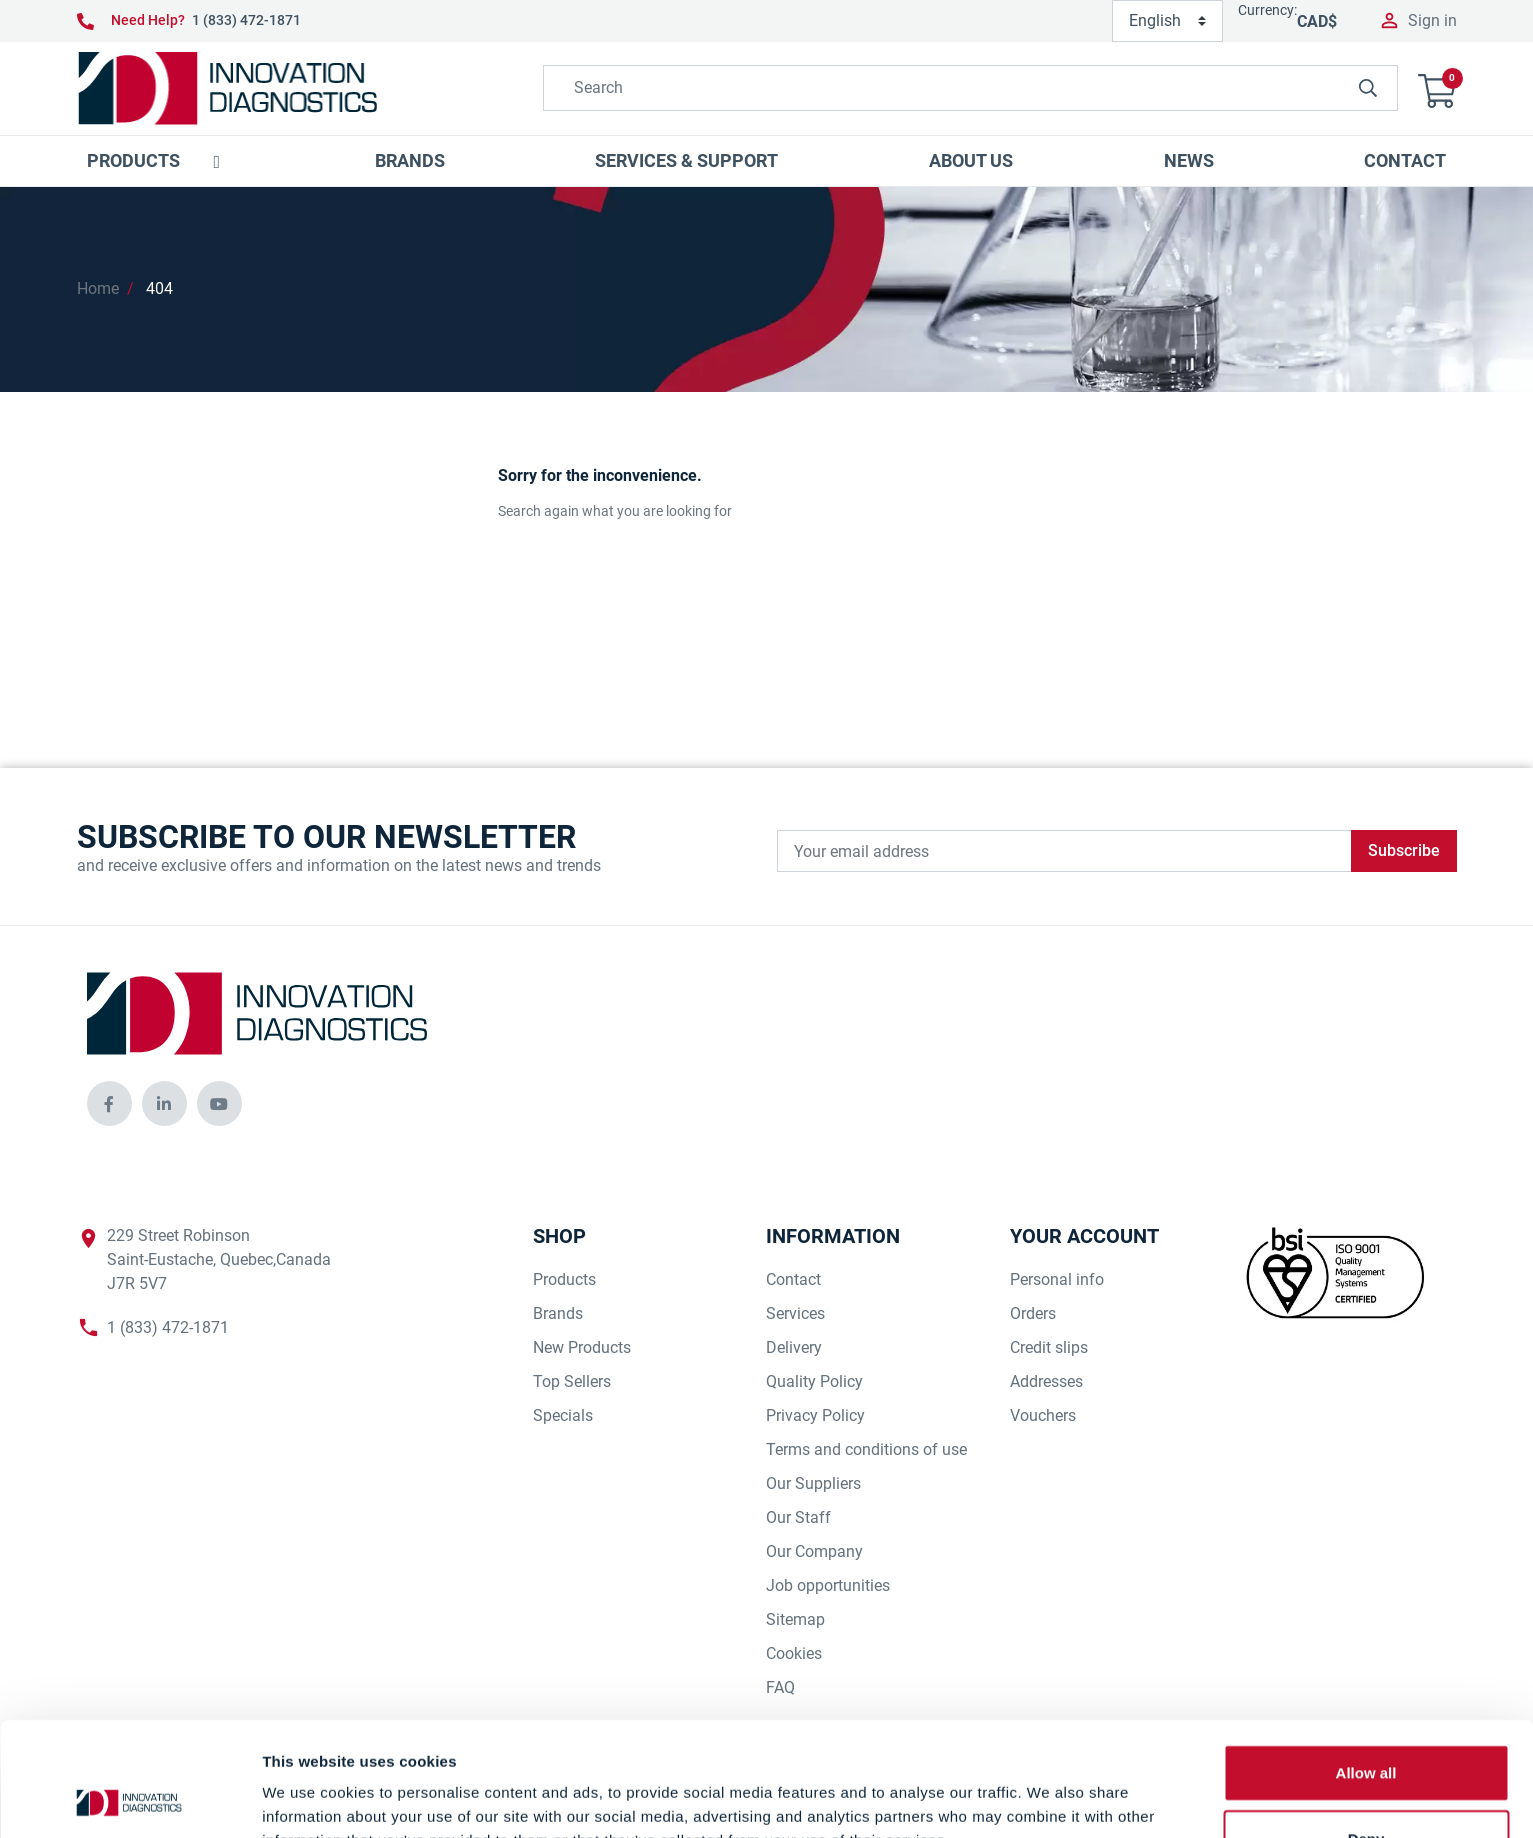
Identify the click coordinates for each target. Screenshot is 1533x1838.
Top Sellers (572, 1381)
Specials (563, 1415)
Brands (558, 1313)
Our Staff (798, 1517)
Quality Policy (814, 1381)
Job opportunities (828, 1585)
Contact (793, 1279)
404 (159, 288)
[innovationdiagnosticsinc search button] (1368, 88)
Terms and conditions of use (866, 1449)
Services (795, 1313)
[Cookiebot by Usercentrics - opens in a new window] (129, 1799)
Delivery (794, 1347)
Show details (1049, 1798)
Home (98, 288)
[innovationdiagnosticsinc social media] (109, 1103)
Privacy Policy (815, 1415)
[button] (1437, 88)
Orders (1033, 1313)
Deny (1366, 1731)
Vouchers (1043, 1415)
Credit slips (1049, 1347)
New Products (582, 1347)
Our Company (814, 1551)
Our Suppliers (813, 1483)
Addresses (1046, 1381)
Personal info (1057, 1279)
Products (564, 1279)
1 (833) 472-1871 (246, 20)
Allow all (1366, 1665)
